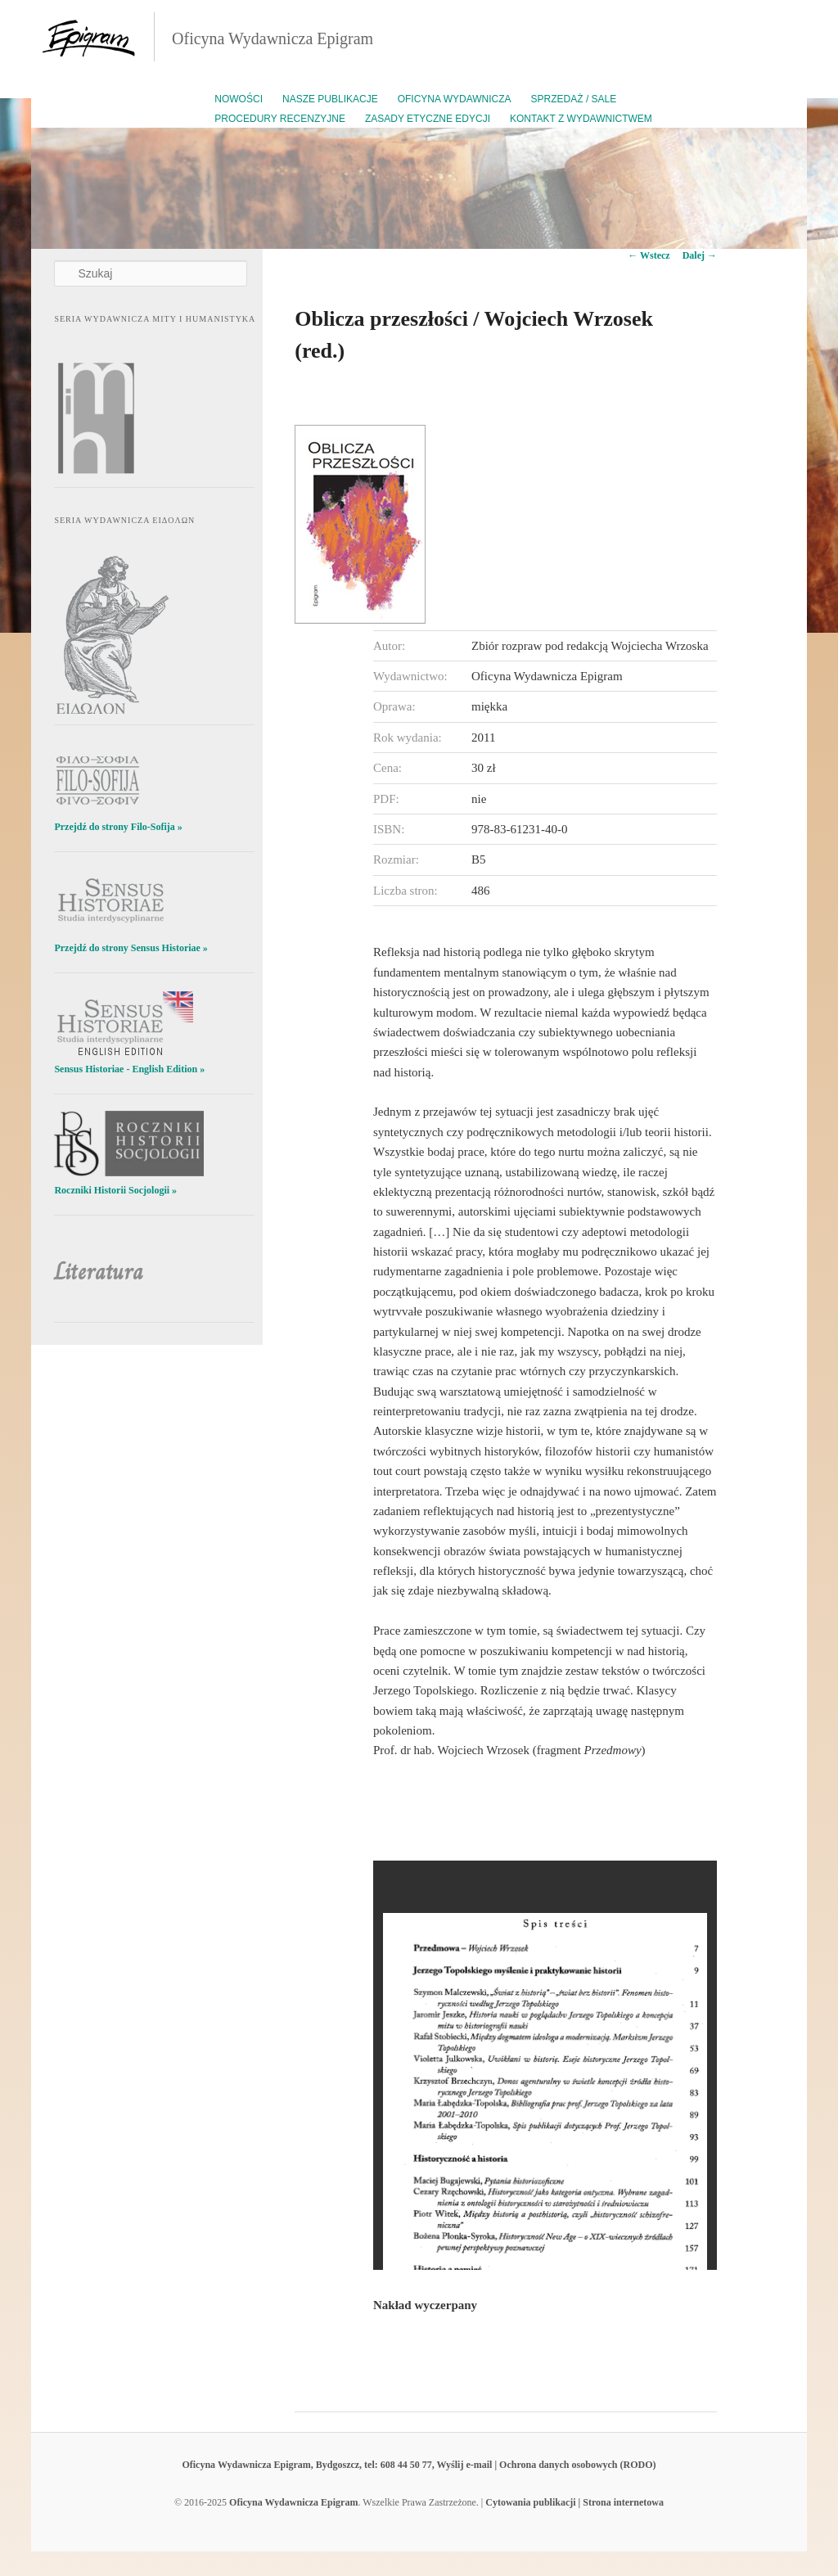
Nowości (238, 99)
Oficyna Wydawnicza (454, 99)
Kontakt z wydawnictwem (581, 118)
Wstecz (648, 255)
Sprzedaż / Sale (574, 99)
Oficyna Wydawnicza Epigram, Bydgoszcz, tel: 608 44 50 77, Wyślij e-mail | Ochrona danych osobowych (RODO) (419, 2464)
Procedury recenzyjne (279, 118)
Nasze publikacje (330, 99)
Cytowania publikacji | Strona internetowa (574, 2502)
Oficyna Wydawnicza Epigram (272, 38)
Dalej (700, 255)
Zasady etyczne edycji (427, 118)
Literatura (98, 1271)
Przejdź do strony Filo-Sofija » (118, 826)
